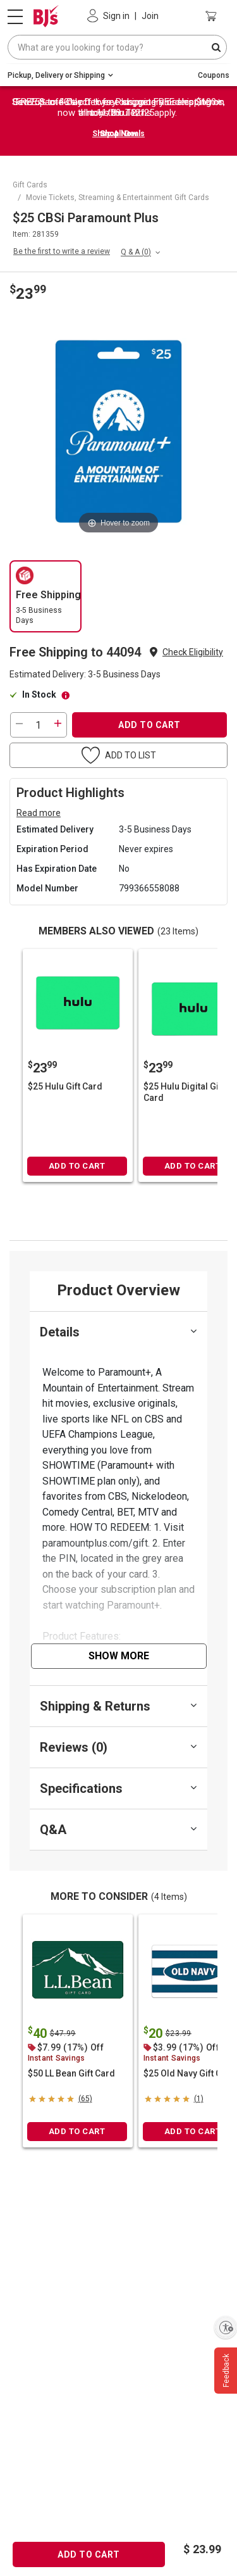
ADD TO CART (149, 725)
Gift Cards (30, 184)
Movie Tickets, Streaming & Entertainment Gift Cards (117, 197)
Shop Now (118, 133)
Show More (118, 1656)
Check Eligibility (192, 652)
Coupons (213, 75)
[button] (192, 652)
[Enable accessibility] (225, 2327)
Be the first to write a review (61, 251)
